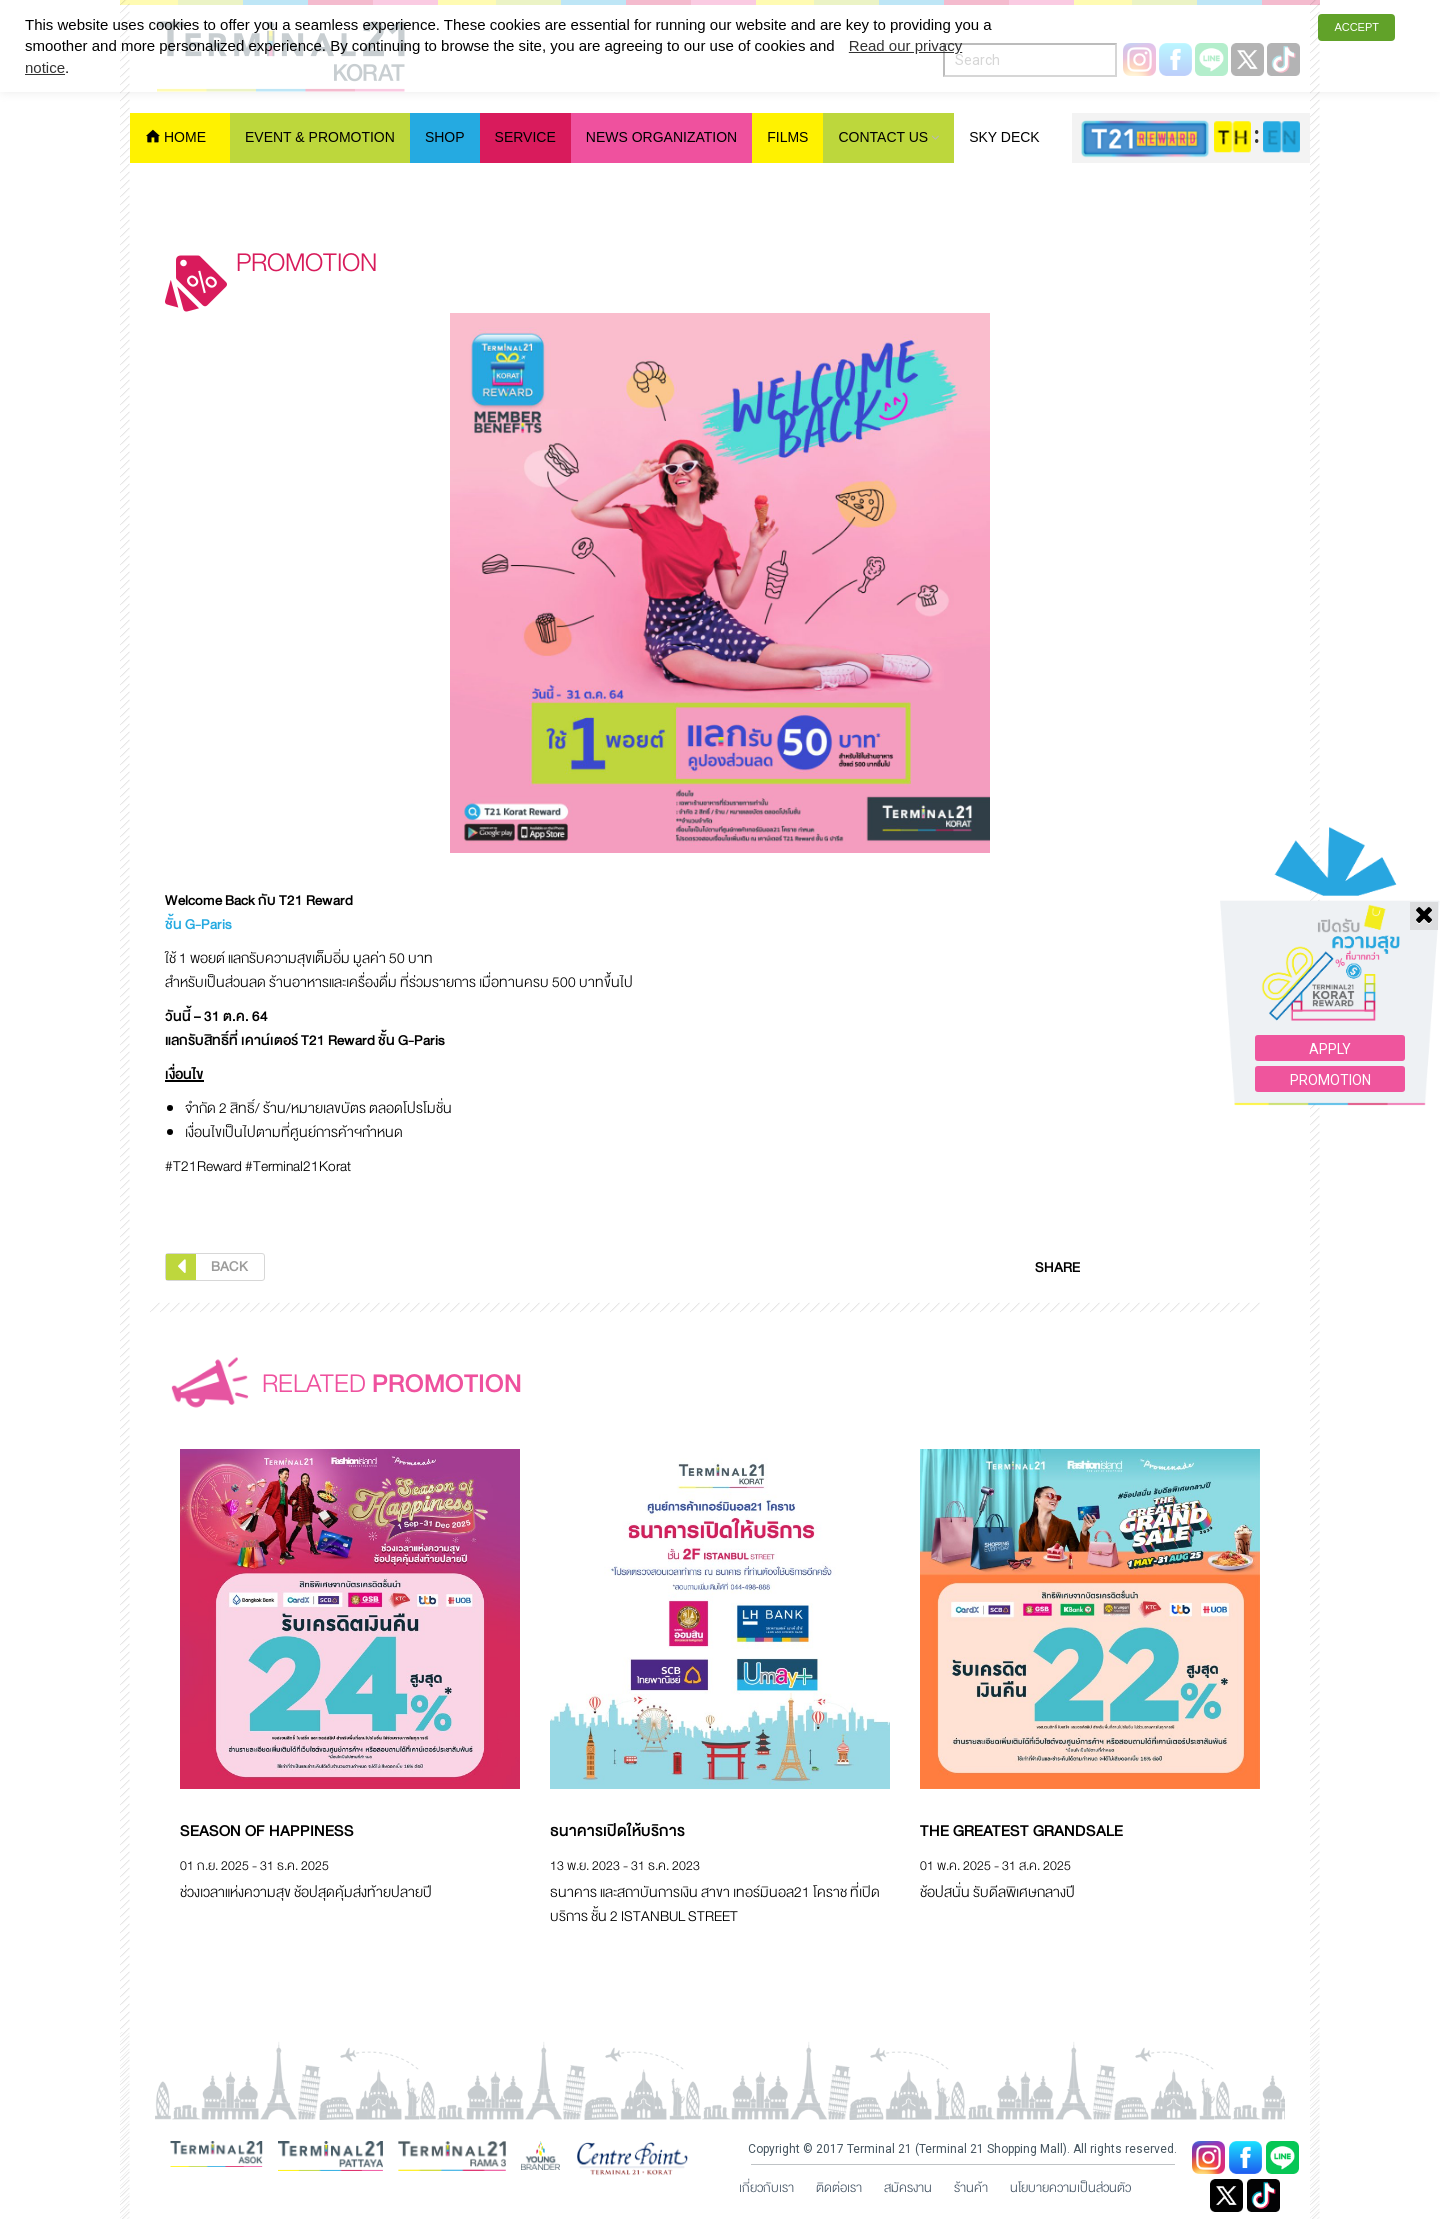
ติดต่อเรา (839, 2188)
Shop (445, 137)
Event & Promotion (320, 137)
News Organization (661, 137)
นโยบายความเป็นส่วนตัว (1070, 2188)
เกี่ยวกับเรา (766, 2188)
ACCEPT (1356, 27)
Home (185, 137)
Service (525, 137)
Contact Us (883, 137)
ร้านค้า (971, 2188)
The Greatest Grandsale (1021, 1831)
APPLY (1330, 936)
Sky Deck (1004, 137)
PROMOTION (1330, 967)
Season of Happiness (267, 1831)
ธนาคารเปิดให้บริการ (617, 1831)
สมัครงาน (908, 2188)
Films (787, 137)
